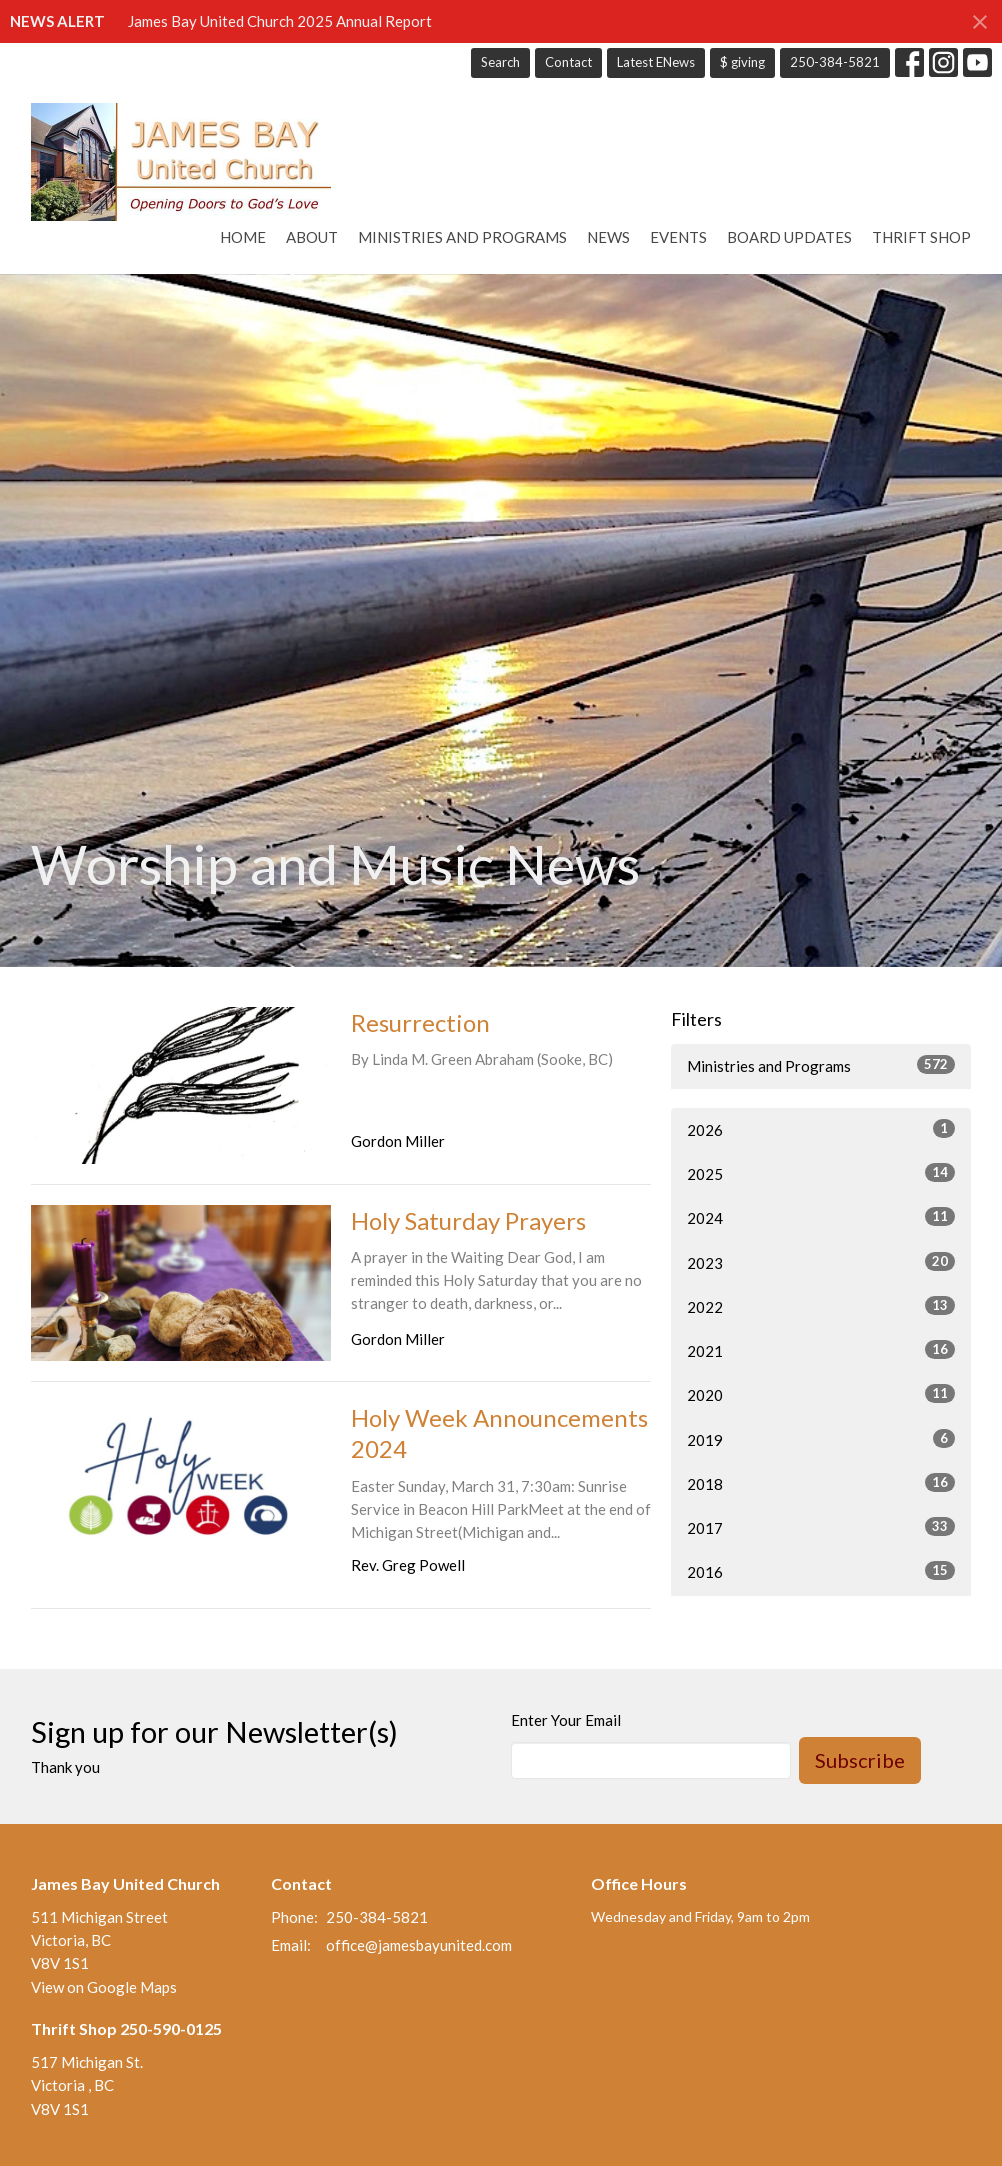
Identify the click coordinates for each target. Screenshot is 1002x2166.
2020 (821, 1394)
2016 (821, 1571)
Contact (568, 62)
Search (500, 62)
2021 (821, 1350)
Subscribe (860, 1760)
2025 (821, 1173)
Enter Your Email (566, 1720)
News (608, 237)
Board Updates (789, 237)
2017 (821, 1527)
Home (243, 237)
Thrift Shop (921, 237)
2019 (821, 1439)
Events (678, 237)
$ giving (742, 62)
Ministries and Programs (462, 237)
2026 (821, 1129)
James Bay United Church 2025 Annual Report (280, 21)
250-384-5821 (835, 62)
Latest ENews (656, 62)
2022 (821, 1306)
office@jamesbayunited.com (419, 1945)
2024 (821, 1217)
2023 (821, 1262)
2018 (821, 1483)
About (312, 237)
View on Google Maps (104, 1987)
